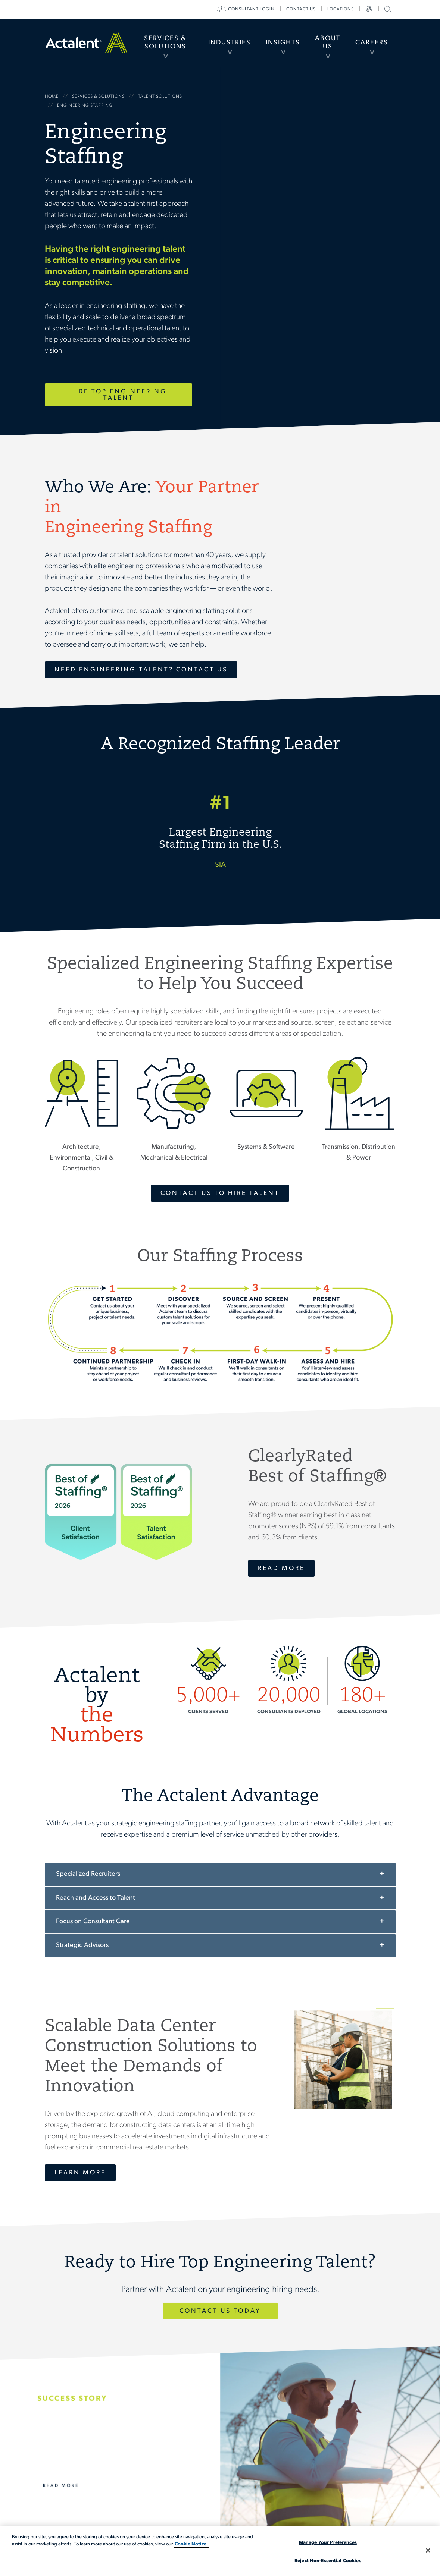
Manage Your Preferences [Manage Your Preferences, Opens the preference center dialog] (328, 2542)
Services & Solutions (165, 42)
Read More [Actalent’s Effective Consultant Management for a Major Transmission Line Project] (61, 2486)
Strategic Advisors (82, 1945)
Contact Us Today (220, 2311)
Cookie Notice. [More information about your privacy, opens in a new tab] (191, 2544)
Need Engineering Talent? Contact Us (141, 670)
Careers (371, 42)
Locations (340, 9)
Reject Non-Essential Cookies (327, 2560)
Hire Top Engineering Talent (118, 395)
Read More (281, 1568)
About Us (327, 42)
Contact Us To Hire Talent (220, 1193)
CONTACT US (301, 9)
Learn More (80, 2173)
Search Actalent (387, 9)
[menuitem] (165, 43)
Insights (283, 42)
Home (86, 42)
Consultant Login (251, 9)
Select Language (369, 9)
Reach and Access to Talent (95, 1898)
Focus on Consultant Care (93, 1921)
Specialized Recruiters (88, 1874)
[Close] (428, 2550)
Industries (229, 42)
